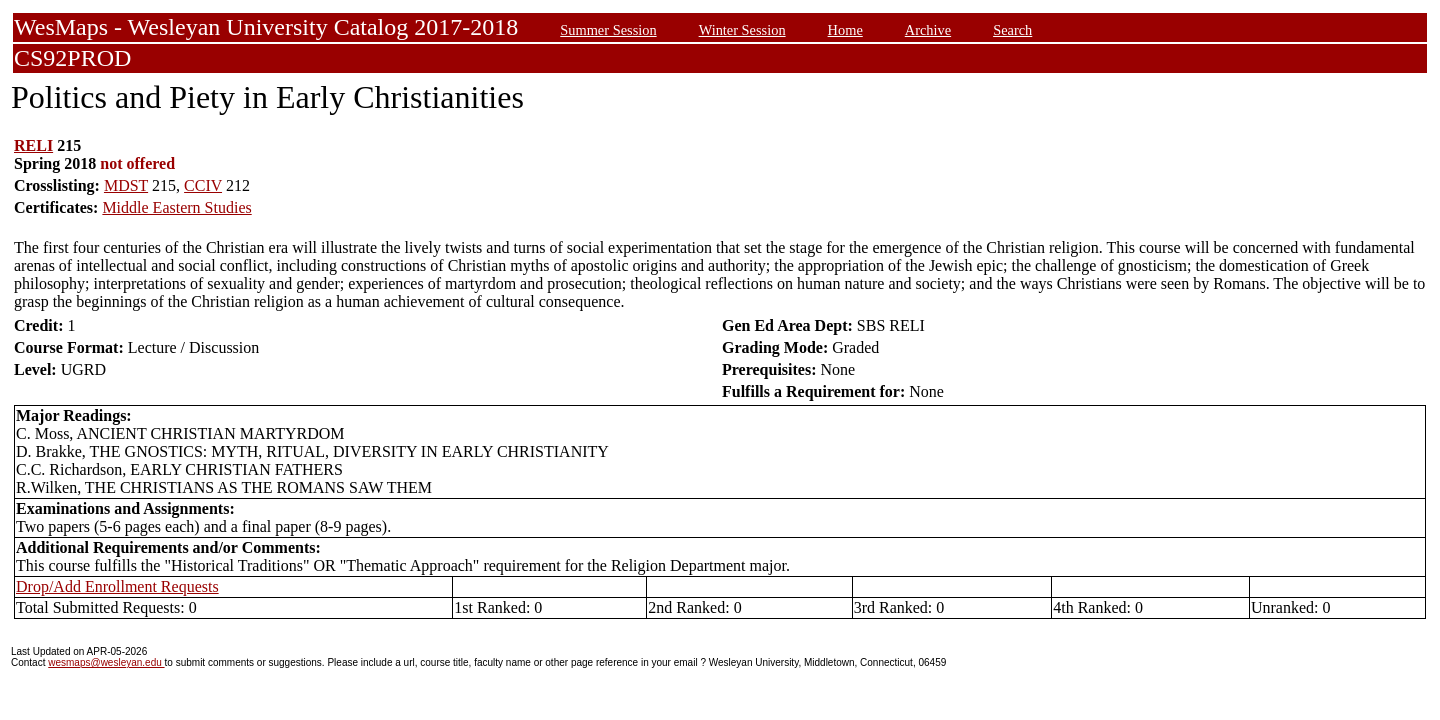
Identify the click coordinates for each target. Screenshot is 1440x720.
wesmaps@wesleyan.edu (106, 662)
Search (1012, 30)
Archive (928, 30)
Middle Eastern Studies (176, 207)
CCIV (203, 185)
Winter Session (742, 30)
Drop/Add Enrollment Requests (117, 586)
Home (845, 30)
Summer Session (608, 30)
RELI (33, 145)
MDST (126, 185)
